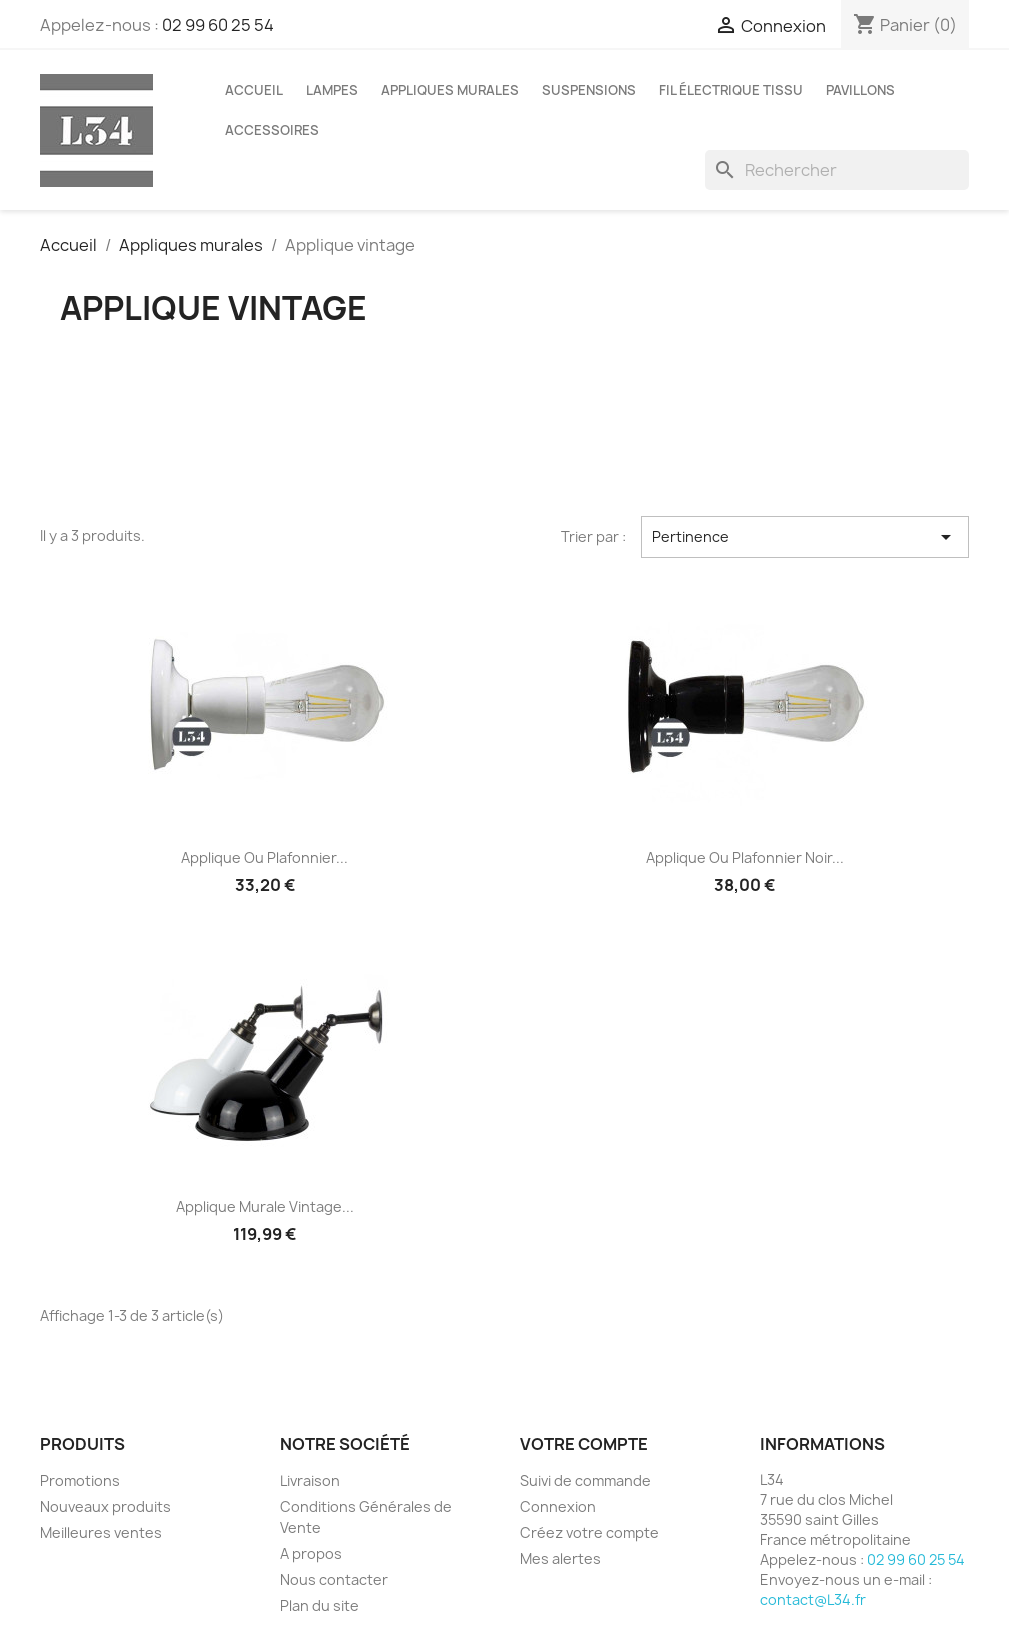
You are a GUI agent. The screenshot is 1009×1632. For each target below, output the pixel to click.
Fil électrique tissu (731, 90)
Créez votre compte (589, 1532)
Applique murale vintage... (265, 1206)
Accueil (254, 90)
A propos (311, 1553)
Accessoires (272, 130)
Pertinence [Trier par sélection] (805, 537)
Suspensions (589, 90)
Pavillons (860, 90)
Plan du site (319, 1605)
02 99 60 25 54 (218, 25)
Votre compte (584, 1444)
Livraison (310, 1480)
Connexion (558, 1506)
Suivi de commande (585, 1480)
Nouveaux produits (105, 1506)
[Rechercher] (837, 170)
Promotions (80, 1480)
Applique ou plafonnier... (264, 857)
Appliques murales (450, 90)
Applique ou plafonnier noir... (745, 857)
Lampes (332, 90)
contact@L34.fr (813, 1599)
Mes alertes (560, 1558)
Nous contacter (334, 1579)
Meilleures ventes (101, 1532)
